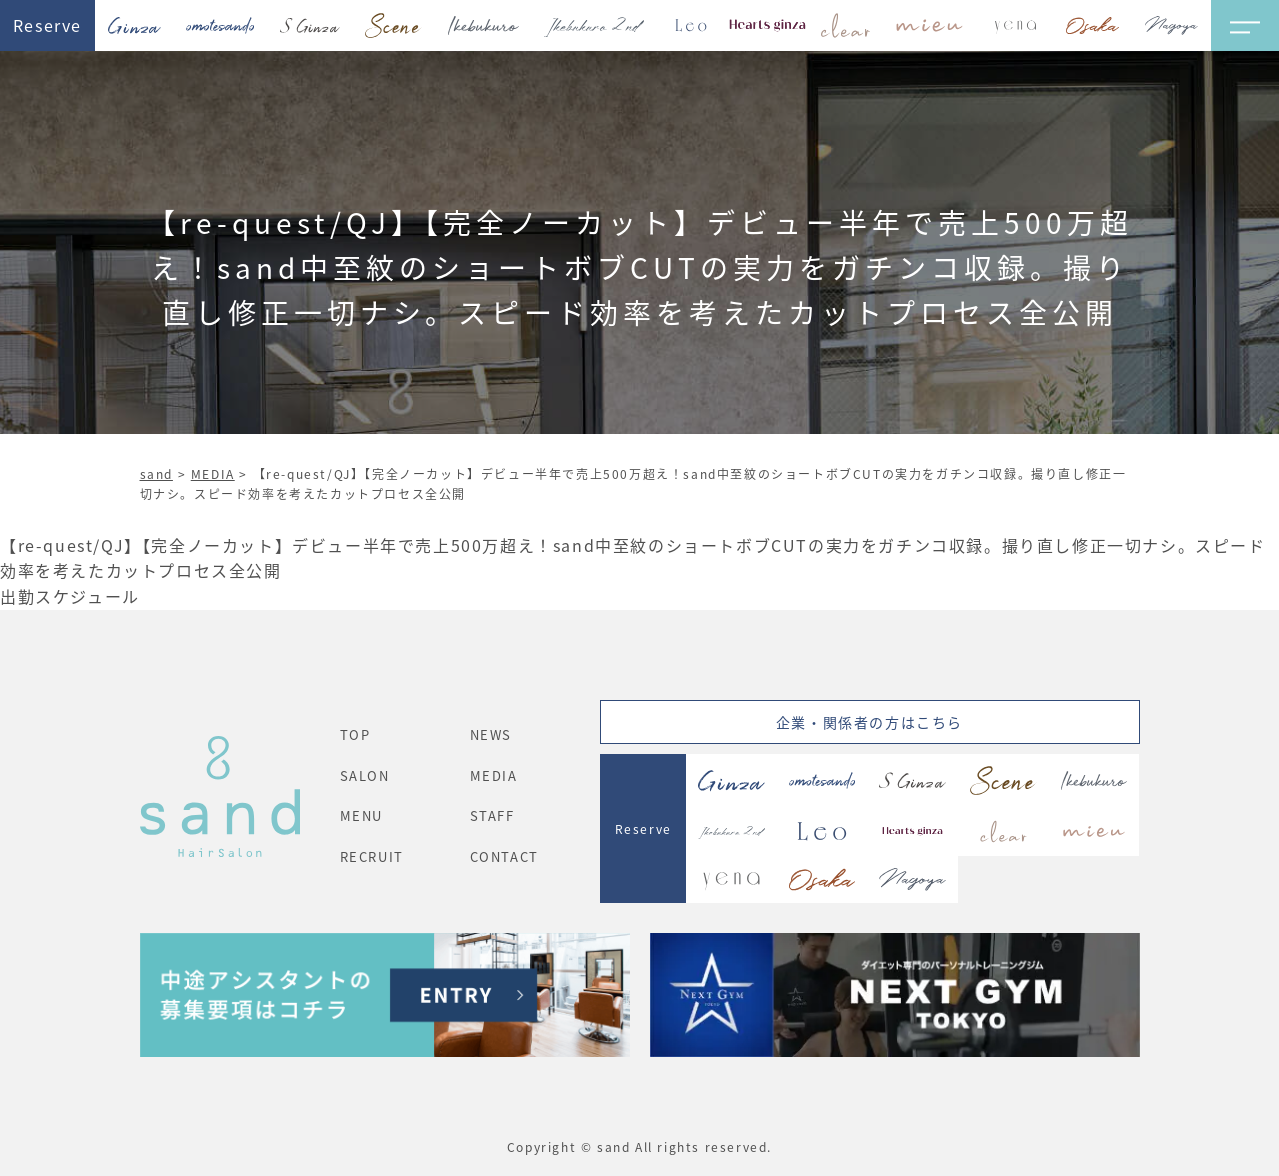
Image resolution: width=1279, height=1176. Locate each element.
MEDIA (213, 473)
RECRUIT (372, 856)
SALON (365, 775)
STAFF (492, 815)
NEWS (491, 734)
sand (156, 473)
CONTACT (504, 856)
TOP (355, 734)
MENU (361, 815)
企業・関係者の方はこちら (869, 722)
